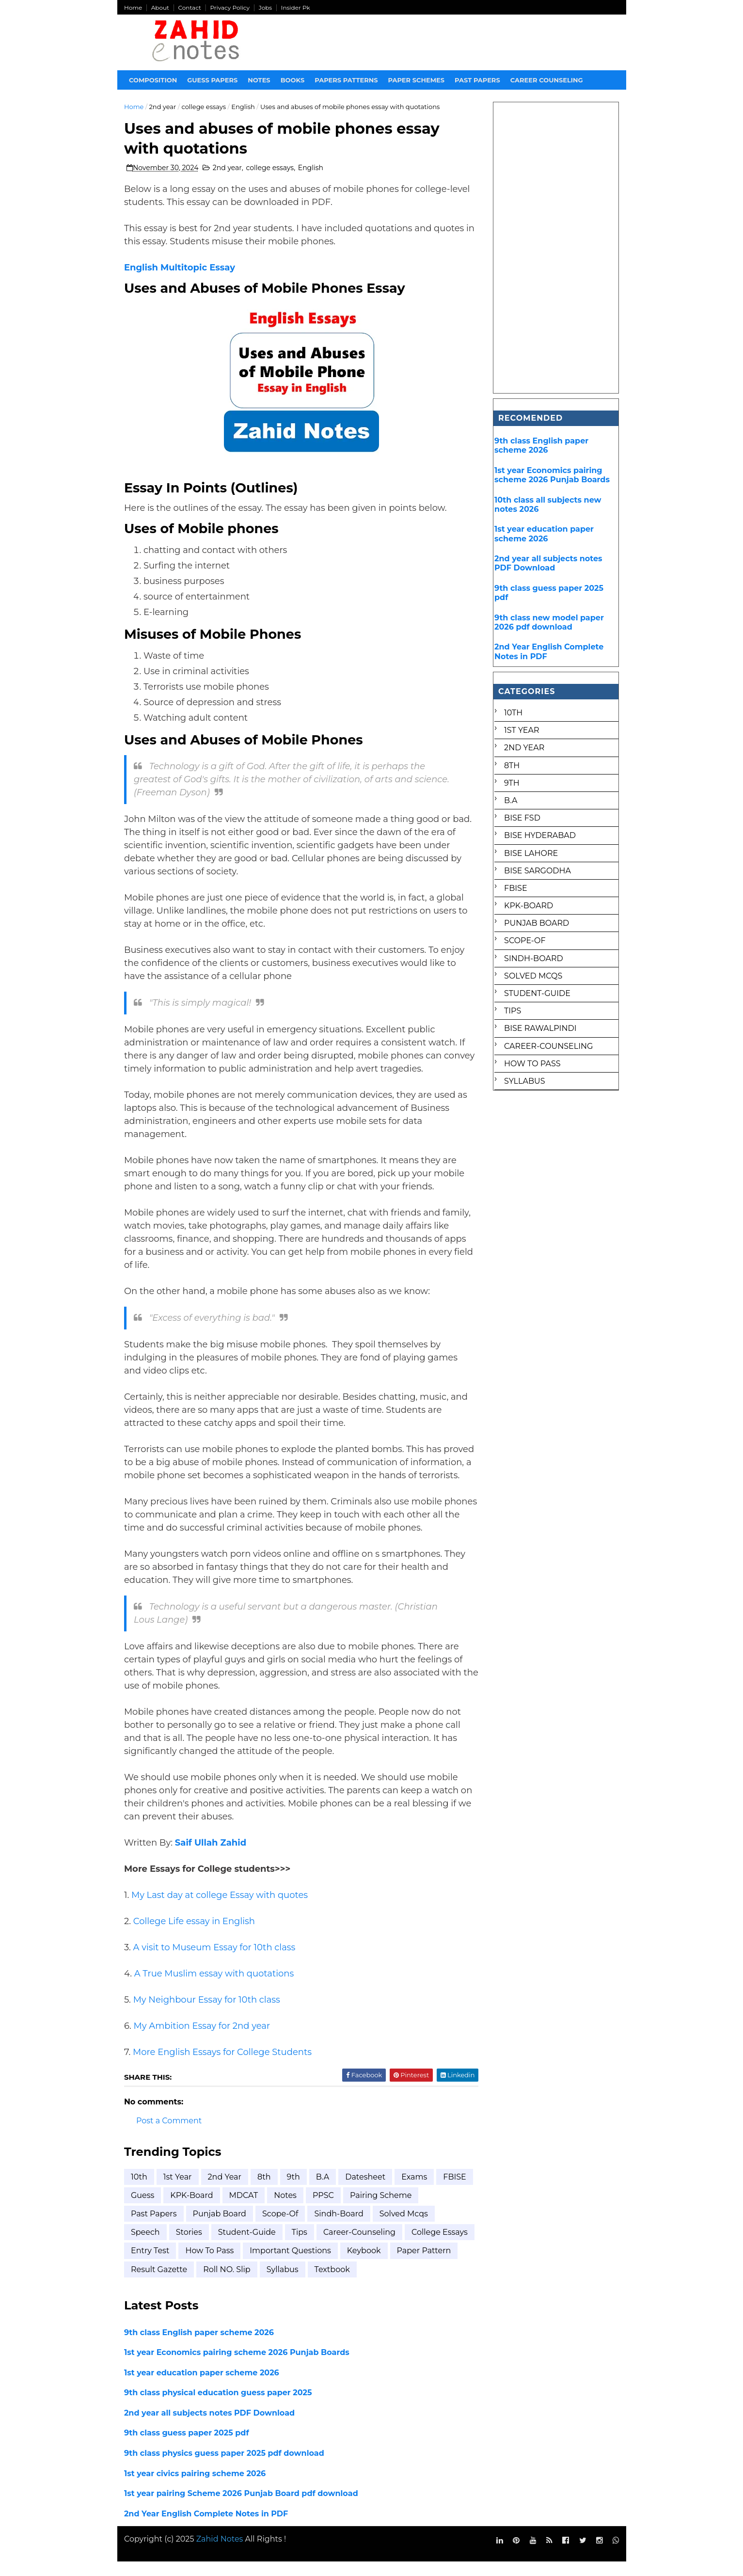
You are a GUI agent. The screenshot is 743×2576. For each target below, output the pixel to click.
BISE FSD (522, 817)
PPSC (362, 2209)
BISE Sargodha (537, 870)
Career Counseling (546, 80)
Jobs (265, 7)
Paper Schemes (416, 80)
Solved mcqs (403, 2227)
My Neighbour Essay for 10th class (206, 2013)
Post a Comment (169, 2134)
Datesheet (366, 2191)
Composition (153, 80)
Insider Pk (295, 7)
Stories (189, 2246)
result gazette (229, 2283)
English (243, 107)
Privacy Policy (230, 7)
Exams (414, 2191)
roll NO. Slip (297, 2283)
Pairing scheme (420, 2209)
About (160, 7)
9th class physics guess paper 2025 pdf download (225, 2467)
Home (133, 7)
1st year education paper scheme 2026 (202, 2386)
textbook (402, 2283)
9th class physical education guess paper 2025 (219, 2406)
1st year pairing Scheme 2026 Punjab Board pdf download (242, 2507)
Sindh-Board (339, 2227)
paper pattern (158, 2283)
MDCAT (283, 2209)
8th (264, 2191)
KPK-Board (230, 2209)
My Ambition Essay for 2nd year (202, 2040)
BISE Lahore (531, 853)
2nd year (162, 107)
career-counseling (359, 2246)
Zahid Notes (219, 2553)
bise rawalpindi (540, 1028)
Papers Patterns (346, 80)
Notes (259, 80)
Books (293, 80)
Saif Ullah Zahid (210, 1856)
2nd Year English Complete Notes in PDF (206, 2527)
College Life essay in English (194, 1935)
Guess (181, 2209)
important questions (363, 2264)
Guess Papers (213, 80)
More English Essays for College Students (222, 2066)
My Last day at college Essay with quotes (220, 1909)
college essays (204, 107)
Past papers (478, 80)
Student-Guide (247, 2246)
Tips (299, 2246)
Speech (145, 2246)
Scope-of (281, 2227)
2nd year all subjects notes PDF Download (210, 2427)
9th (293, 2191)
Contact (189, 7)
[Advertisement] (556, 247)
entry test (222, 2264)
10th (139, 2191)
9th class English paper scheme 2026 (199, 2346)
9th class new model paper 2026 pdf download (549, 622)
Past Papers (154, 2227)
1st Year (177, 2191)
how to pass (282, 2264)
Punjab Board (219, 2227)
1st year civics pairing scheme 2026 (195, 2487)
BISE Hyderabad (540, 835)
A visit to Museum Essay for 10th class (214, 1961)
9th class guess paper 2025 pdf (187, 2446)
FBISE (143, 2209)
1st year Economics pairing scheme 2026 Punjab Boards (237, 2366)
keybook (436, 2264)
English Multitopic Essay (180, 268)
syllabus (353, 2283)
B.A (322, 2191)
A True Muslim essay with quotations (214, 1987)
